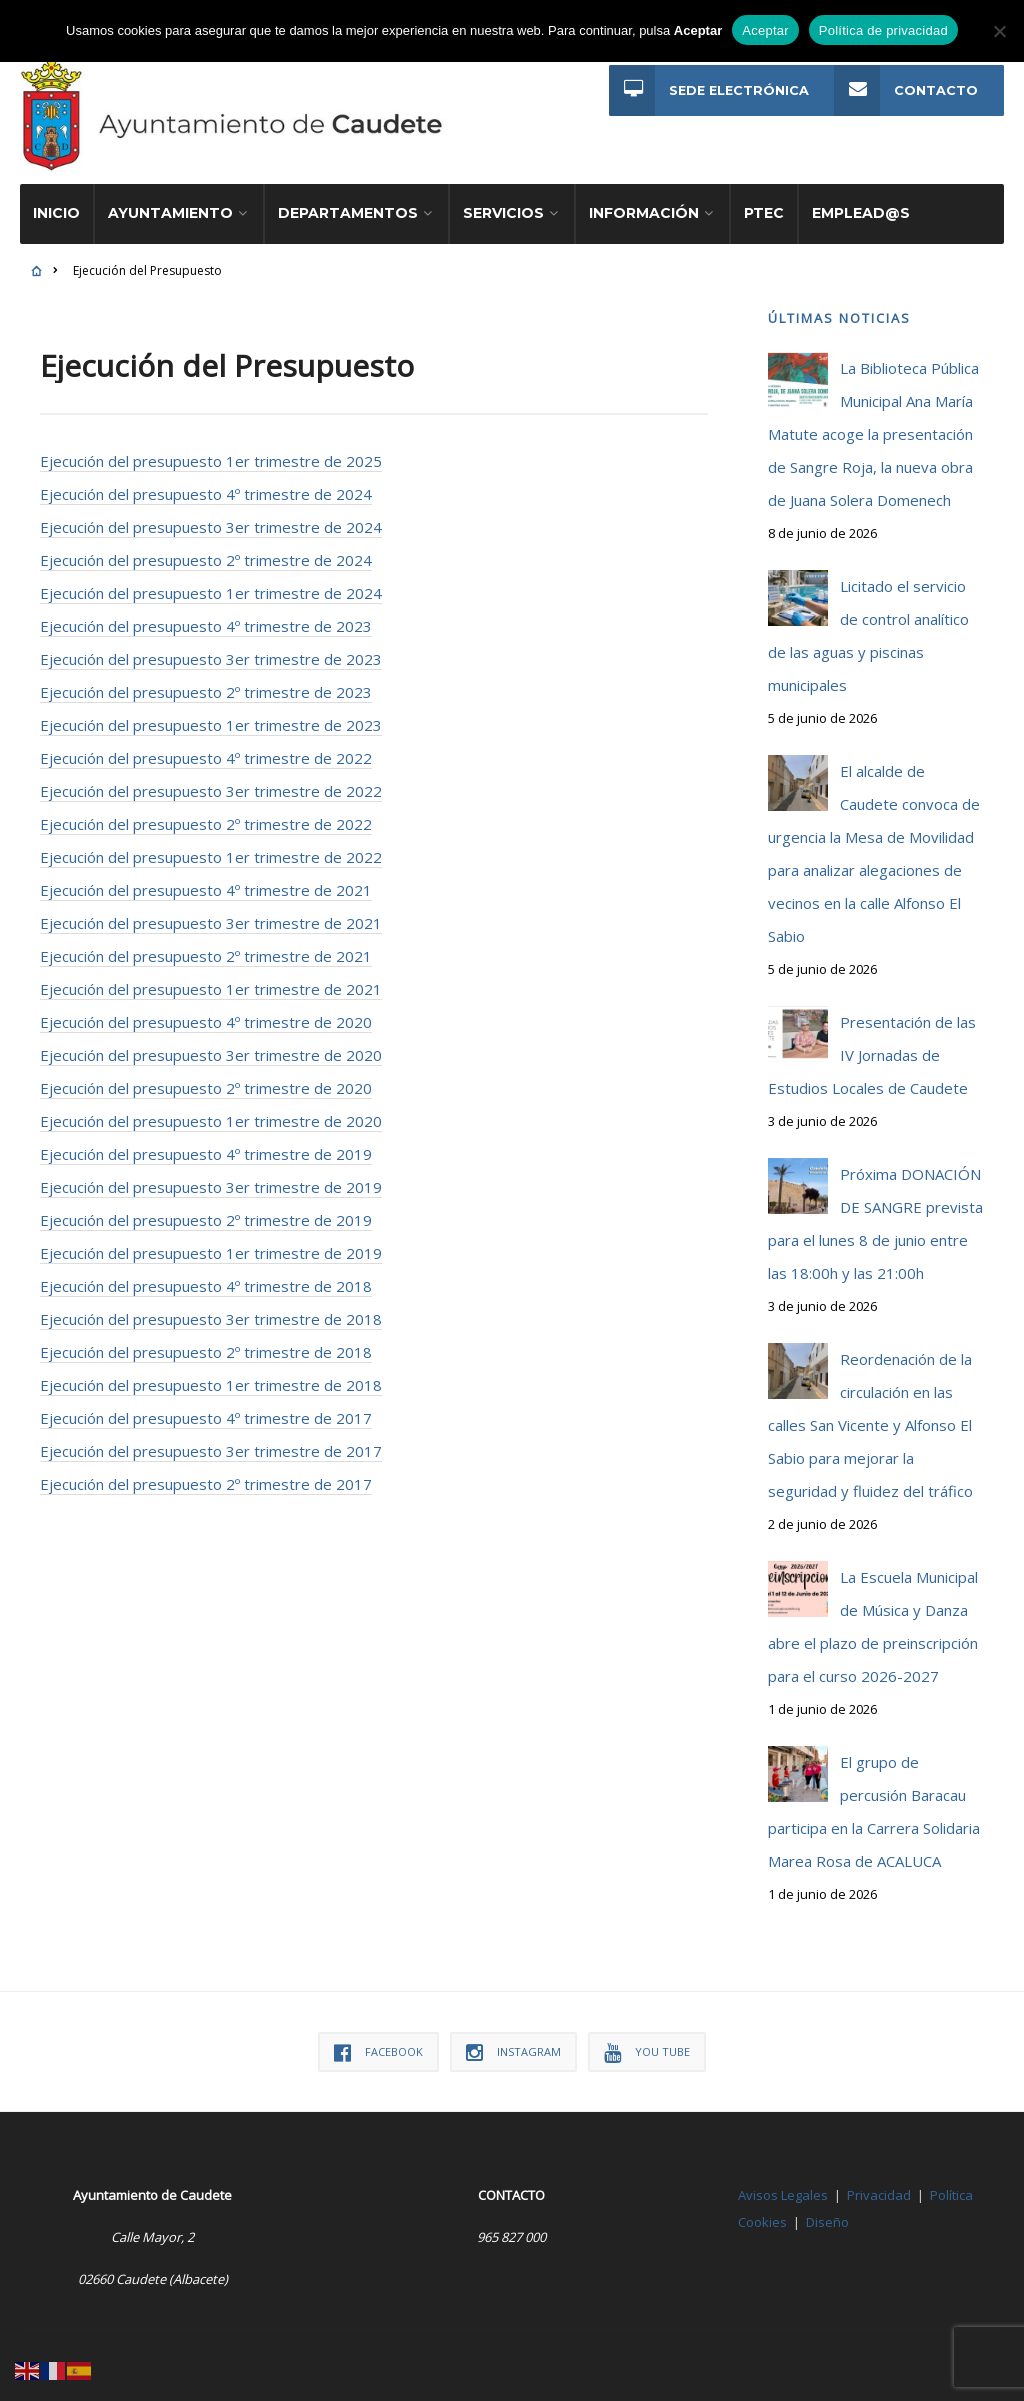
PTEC (764, 204)
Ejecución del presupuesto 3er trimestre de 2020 (211, 1046)
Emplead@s (861, 204)
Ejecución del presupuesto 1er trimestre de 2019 (211, 1244)
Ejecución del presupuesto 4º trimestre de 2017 (206, 1409)
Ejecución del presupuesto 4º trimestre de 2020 (206, 1013)
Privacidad (879, 2186)
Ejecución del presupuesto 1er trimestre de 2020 (211, 1112)
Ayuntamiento (170, 204)
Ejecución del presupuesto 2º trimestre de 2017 (206, 1475)
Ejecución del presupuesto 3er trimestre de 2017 (211, 1442)
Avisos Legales (783, 2186)
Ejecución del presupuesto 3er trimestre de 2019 (211, 1178)
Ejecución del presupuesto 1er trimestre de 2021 (211, 980)
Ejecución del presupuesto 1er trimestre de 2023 (211, 716)
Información (644, 204)
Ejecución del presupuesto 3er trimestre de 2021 (211, 914)
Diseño (827, 2213)
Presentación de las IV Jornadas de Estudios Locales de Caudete (872, 1046)
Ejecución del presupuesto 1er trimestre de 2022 (211, 848)
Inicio (56, 204)
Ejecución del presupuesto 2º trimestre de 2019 (206, 1211)
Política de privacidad (883, 30)
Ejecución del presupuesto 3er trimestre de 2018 (211, 1310)
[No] (999, 31)
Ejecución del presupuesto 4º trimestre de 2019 (206, 1145)
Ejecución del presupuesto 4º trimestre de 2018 (206, 1277)
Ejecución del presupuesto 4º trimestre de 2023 (206, 617)
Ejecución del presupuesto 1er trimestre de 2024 (211, 584)
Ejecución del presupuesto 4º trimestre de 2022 (206, 749)
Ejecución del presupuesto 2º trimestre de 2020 (206, 1079)
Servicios (503, 204)
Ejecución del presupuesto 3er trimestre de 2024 (211, 518)
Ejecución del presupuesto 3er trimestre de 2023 (211, 650)
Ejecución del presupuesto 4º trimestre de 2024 (206, 485)
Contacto (906, 90)
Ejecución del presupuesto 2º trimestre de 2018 (206, 1343)
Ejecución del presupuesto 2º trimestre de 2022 (206, 815)
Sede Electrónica (708, 90)
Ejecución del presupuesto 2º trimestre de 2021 (206, 947)
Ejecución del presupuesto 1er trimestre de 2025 (211, 452)
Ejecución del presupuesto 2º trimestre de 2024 (206, 551)
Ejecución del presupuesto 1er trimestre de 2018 (211, 1376)
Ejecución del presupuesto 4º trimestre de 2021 (206, 881)
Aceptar (765, 30)
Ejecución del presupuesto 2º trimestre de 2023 (206, 683)
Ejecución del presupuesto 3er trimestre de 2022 (211, 782)
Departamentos (348, 204)
